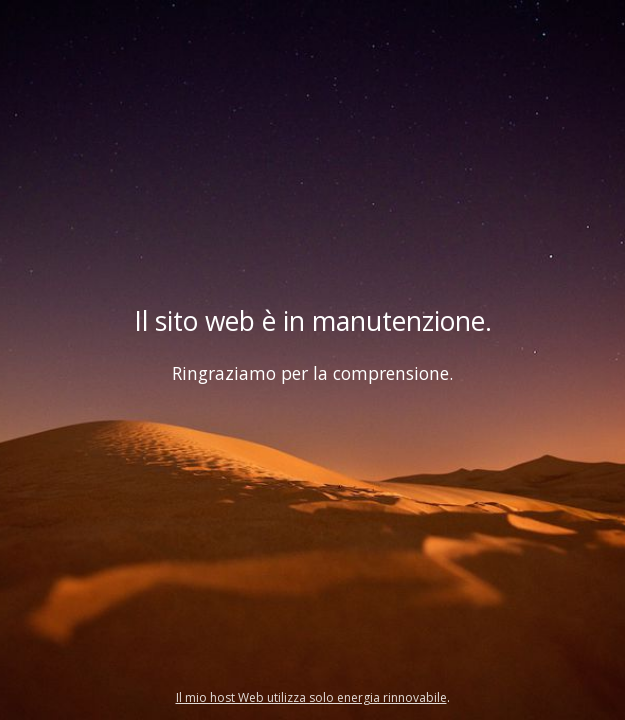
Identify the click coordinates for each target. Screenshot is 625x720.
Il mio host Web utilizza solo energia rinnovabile (311, 697)
